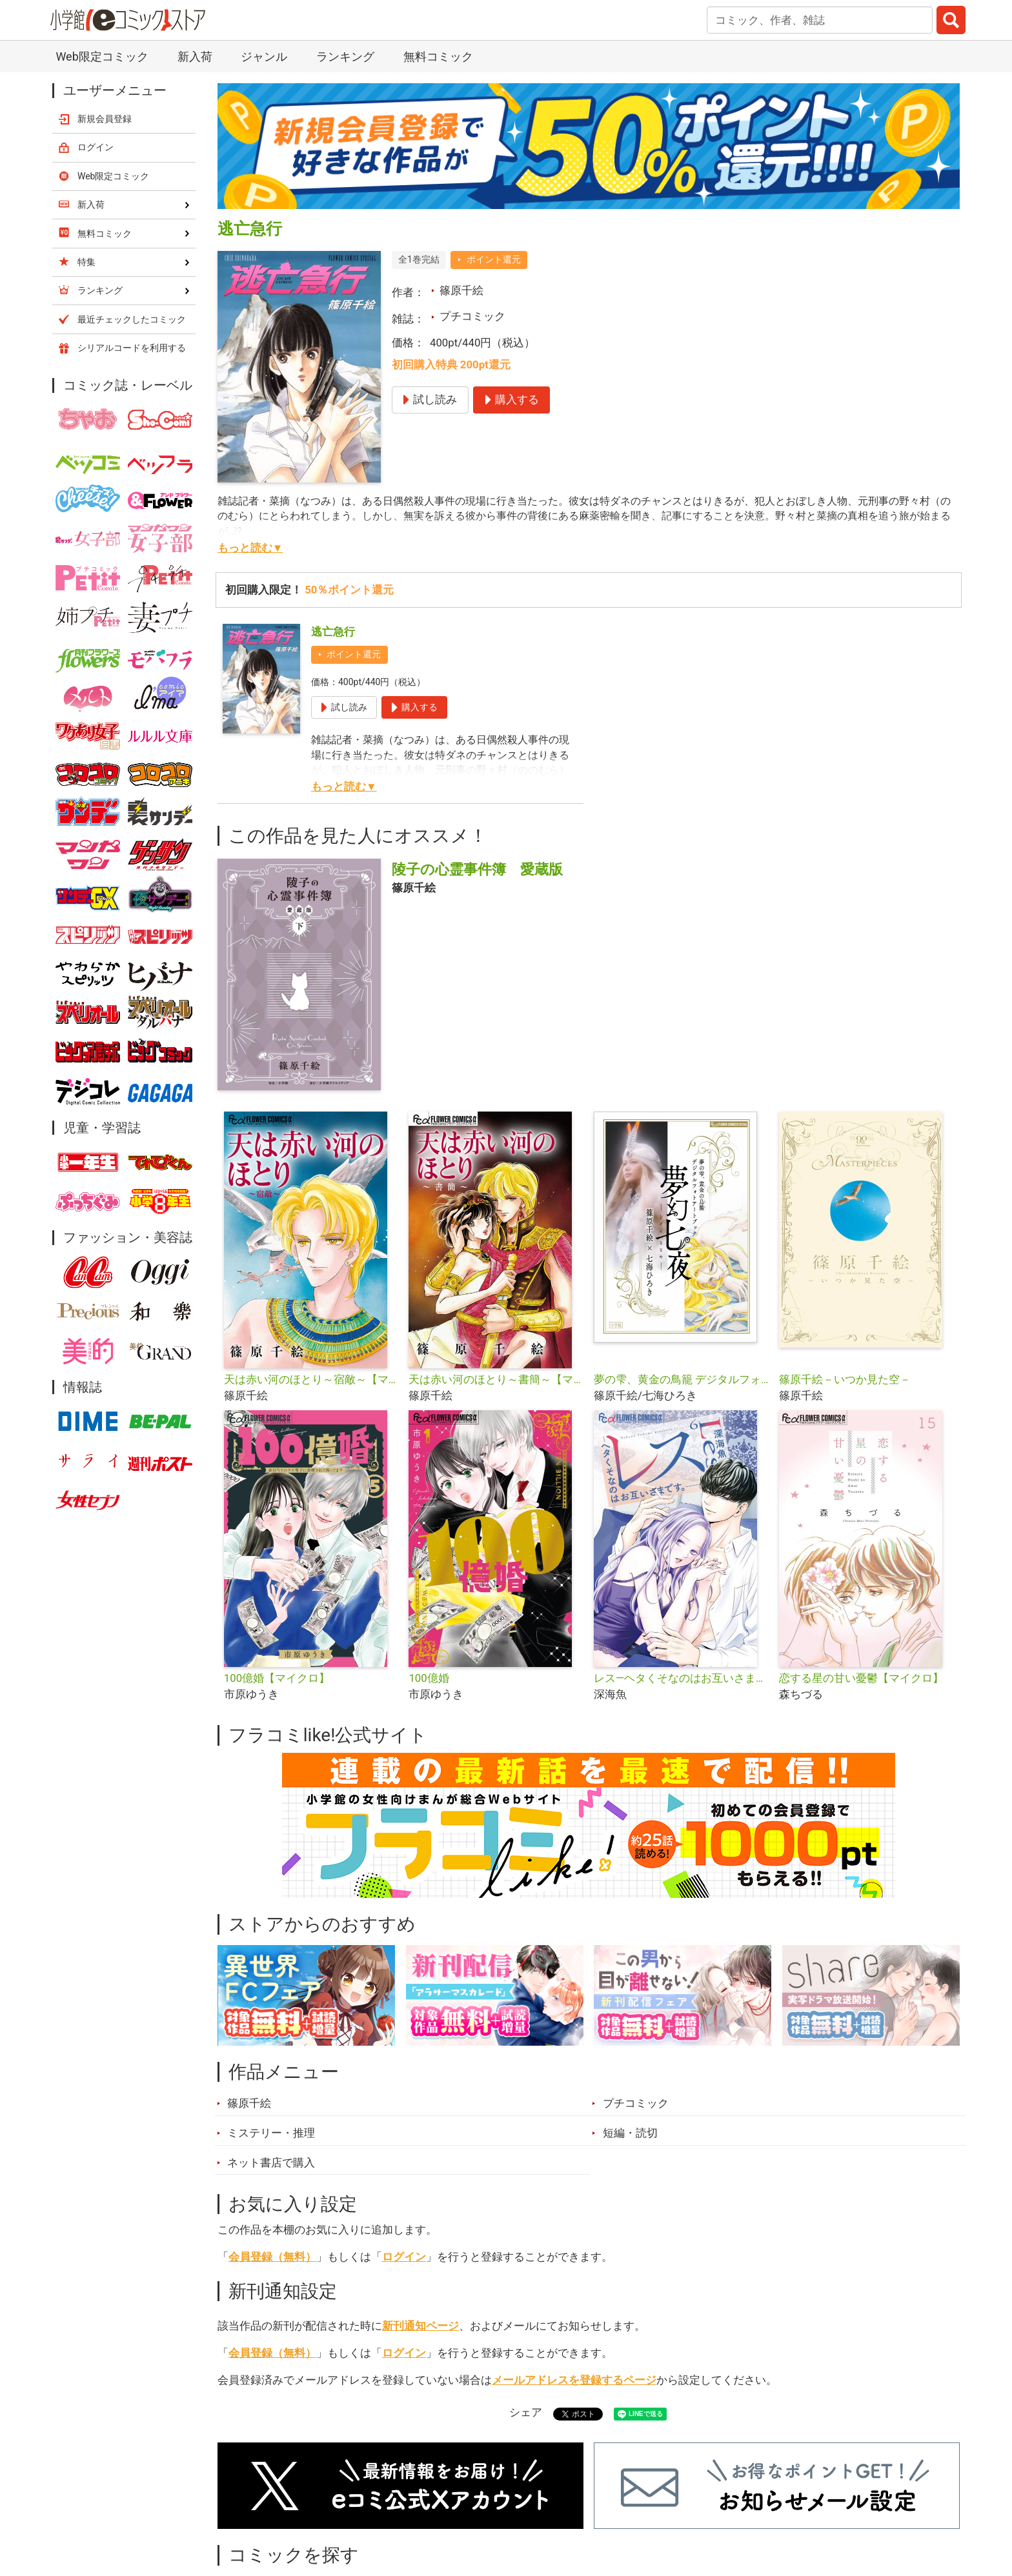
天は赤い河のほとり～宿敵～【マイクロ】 (311, 1379)
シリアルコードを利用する (131, 348)
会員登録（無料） (272, 2256)
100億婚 (429, 1678)
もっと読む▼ (250, 547)
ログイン (404, 2256)
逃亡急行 (333, 631)
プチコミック (472, 316)
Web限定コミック (102, 56)
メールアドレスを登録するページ (574, 2379)
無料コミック (438, 56)
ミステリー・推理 (271, 2132)
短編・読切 (630, 2132)
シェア (525, 2412)
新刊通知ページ (420, 2325)
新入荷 (194, 56)
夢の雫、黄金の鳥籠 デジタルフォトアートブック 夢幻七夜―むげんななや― (681, 1379)
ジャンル (264, 56)
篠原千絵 (461, 290)
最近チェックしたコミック (131, 319)
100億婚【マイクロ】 (277, 1678)
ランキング (345, 56)
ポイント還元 (494, 259)
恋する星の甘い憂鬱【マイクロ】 (861, 1678)
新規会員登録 (104, 119)
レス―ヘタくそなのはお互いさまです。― (681, 1678)
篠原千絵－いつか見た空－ (845, 1379)
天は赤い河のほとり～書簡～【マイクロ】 (496, 1379)
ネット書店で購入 (271, 2162)
